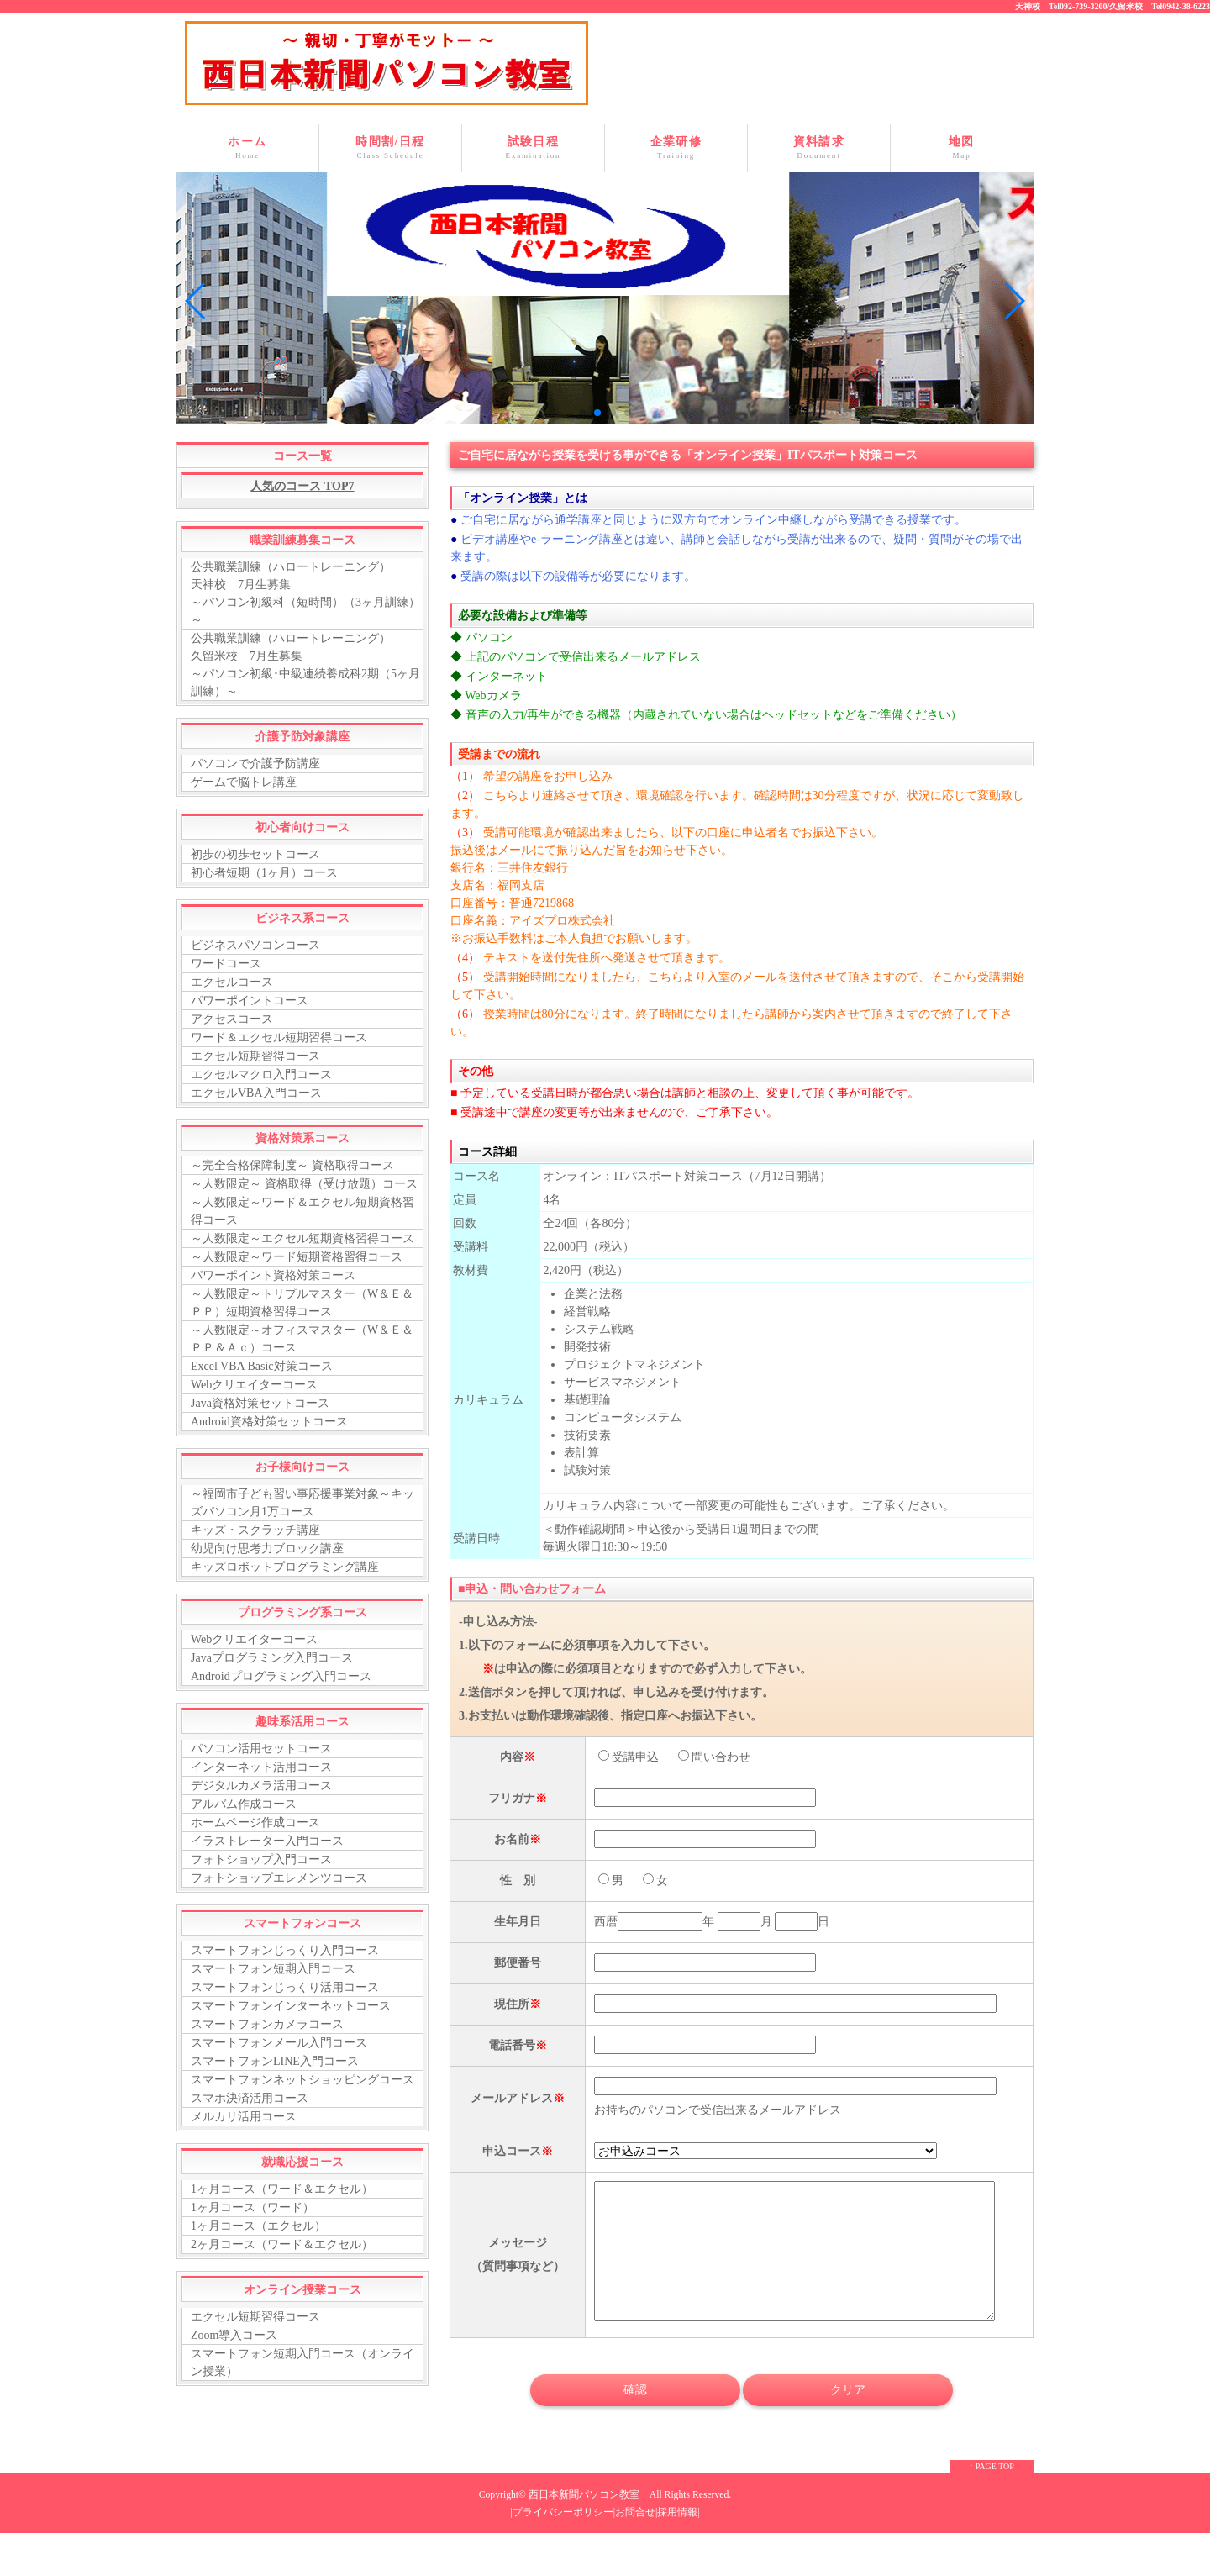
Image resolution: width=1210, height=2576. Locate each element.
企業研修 (676, 148)
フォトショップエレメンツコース (279, 1878)
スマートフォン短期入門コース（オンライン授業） (302, 2362)
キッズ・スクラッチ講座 (255, 1530)
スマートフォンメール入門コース (279, 2042)
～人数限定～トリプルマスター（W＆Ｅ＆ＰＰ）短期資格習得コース (302, 1303)
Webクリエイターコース (254, 1384)
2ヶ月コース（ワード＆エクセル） (282, 2244)
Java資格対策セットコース (260, 1403)
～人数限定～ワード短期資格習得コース (296, 1257)
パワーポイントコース (249, 1000)
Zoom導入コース (234, 2335)
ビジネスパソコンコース (255, 945)
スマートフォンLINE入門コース (275, 2061)
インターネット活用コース (261, 1767)
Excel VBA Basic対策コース (262, 1366)
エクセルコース (232, 982)
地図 (962, 148)
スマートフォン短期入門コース (273, 1968)
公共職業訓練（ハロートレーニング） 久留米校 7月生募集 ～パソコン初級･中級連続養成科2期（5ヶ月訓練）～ (305, 665)
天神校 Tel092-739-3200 (1061, 6)
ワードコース (226, 963)
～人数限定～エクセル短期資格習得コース (302, 1238)
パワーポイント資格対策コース (273, 1275)
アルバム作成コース (244, 1804)
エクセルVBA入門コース (256, 1093)
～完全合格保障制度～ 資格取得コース (292, 1165)
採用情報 (677, 2537)
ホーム (247, 148)
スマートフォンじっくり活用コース (285, 1987)
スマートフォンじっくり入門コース (285, 1950)
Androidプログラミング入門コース (281, 1676)
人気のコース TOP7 (302, 486)
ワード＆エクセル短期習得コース (279, 1037)
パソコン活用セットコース (261, 1748)
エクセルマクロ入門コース (261, 1074)
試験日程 (533, 148)
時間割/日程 (390, 148)
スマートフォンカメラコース (267, 2024)
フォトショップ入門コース (261, 1859)
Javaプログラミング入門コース (272, 1657)
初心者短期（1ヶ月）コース (264, 873)
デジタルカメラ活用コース (261, 1785)
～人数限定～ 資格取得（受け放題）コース (304, 1183)
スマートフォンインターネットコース (291, 2005)
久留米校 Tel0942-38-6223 (1159, 6)
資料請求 (819, 148)
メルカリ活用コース (244, 2116)
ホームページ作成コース (255, 1822)
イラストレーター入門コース (267, 1841)
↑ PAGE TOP (991, 2491)
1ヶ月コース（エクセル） (258, 2226)
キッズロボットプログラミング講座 (285, 1567)
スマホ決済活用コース (249, 2098)
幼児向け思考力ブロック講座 (267, 1548)
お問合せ (635, 2537)
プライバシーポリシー (563, 2537)
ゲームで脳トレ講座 (244, 782)
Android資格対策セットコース (269, 1421)
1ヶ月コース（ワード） (252, 2207)
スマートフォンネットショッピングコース (302, 2079)
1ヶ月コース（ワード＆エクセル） (282, 2189)
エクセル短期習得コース (255, 1056)
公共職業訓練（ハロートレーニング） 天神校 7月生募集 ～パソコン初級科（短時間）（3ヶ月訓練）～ (305, 593)
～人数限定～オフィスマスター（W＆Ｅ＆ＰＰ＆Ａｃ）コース (302, 1339)
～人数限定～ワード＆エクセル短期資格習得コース (302, 1211)
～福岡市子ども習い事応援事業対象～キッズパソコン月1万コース (302, 1503)
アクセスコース (232, 1019)
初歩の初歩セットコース (255, 854)
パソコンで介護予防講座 (255, 763)
